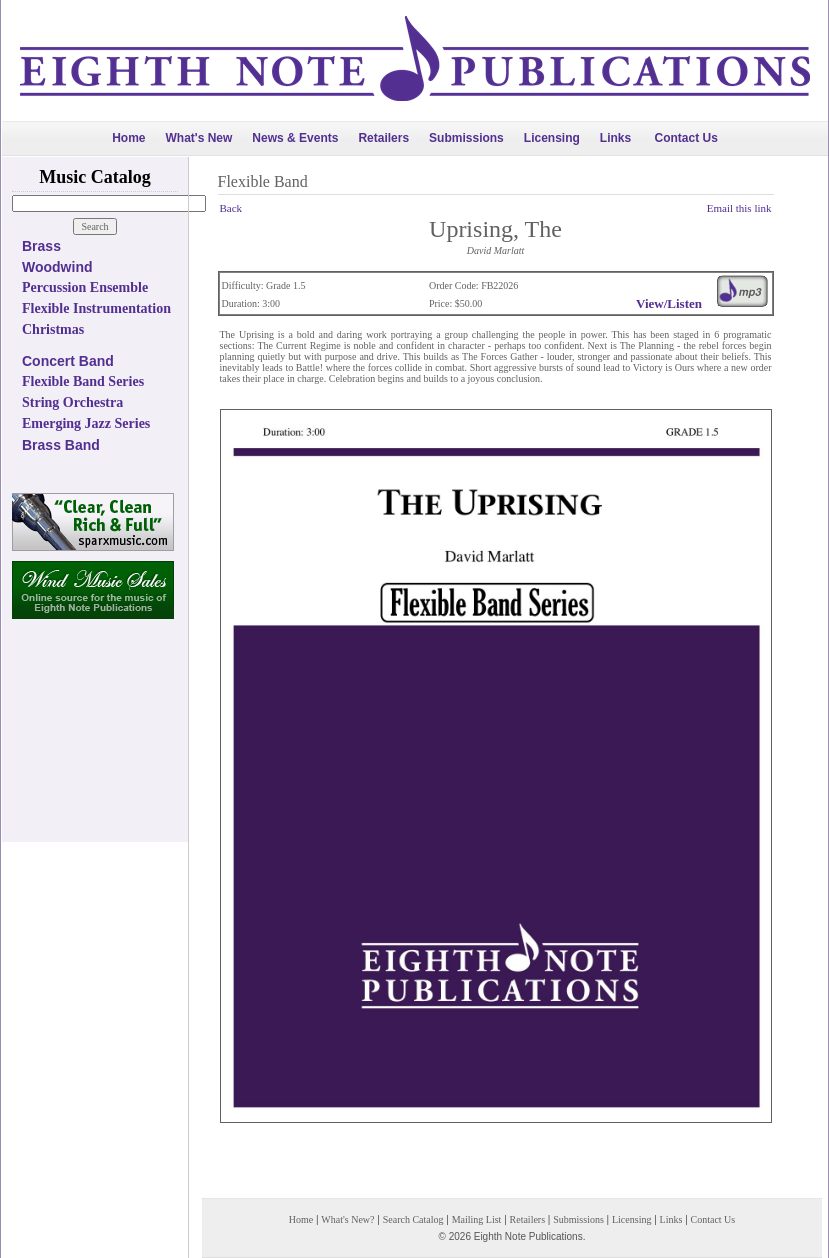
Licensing (552, 138)
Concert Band (68, 361)
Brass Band (61, 445)
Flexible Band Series (83, 381)
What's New (198, 138)
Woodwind (57, 267)
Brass (41, 246)
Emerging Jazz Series (86, 423)
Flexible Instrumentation (96, 308)
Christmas (53, 329)
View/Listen (669, 303)
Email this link (739, 208)
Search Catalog (413, 1219)
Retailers (383, 138)
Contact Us (686, 138)
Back (231, 208)
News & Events (295, 138)
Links (615, 138)
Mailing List (477, 1219)
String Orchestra (72, 402)
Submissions (466, 138)
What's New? (347, 1219)
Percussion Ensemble (85, 287)
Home (128, 138)
